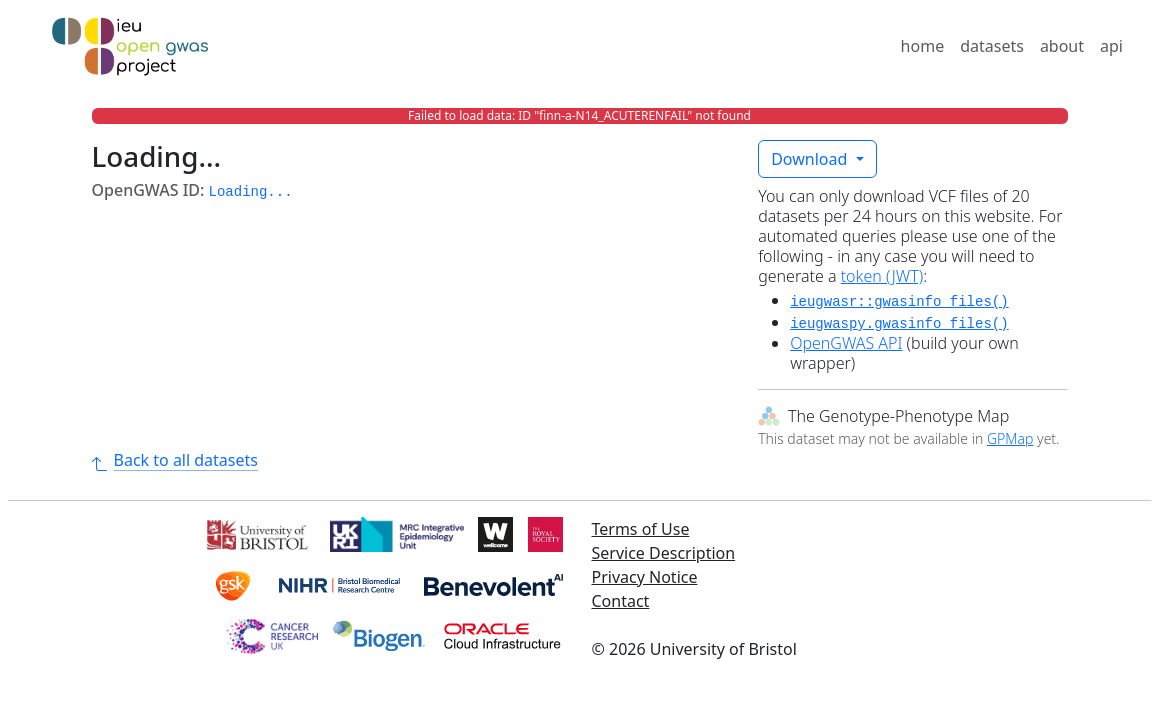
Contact (621, 601)
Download (811, 159)
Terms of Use (641, 529)
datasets (992, 46)
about (1062, 46)
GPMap (1010, 438)
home (923, 46)
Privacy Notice (645, 577)
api (1111, 46)
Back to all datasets (175, 460)
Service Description (664, 553)
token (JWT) (882, 276)
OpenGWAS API (846, 343)
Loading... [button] (251, 192)
